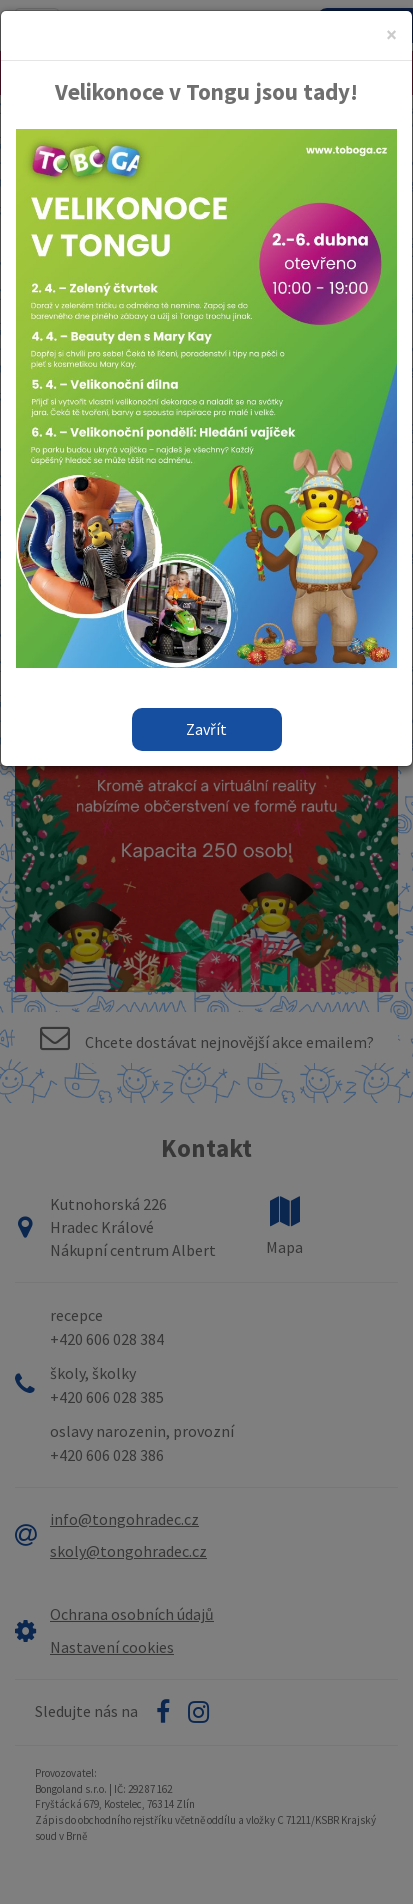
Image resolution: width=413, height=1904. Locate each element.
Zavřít (206, 729)
